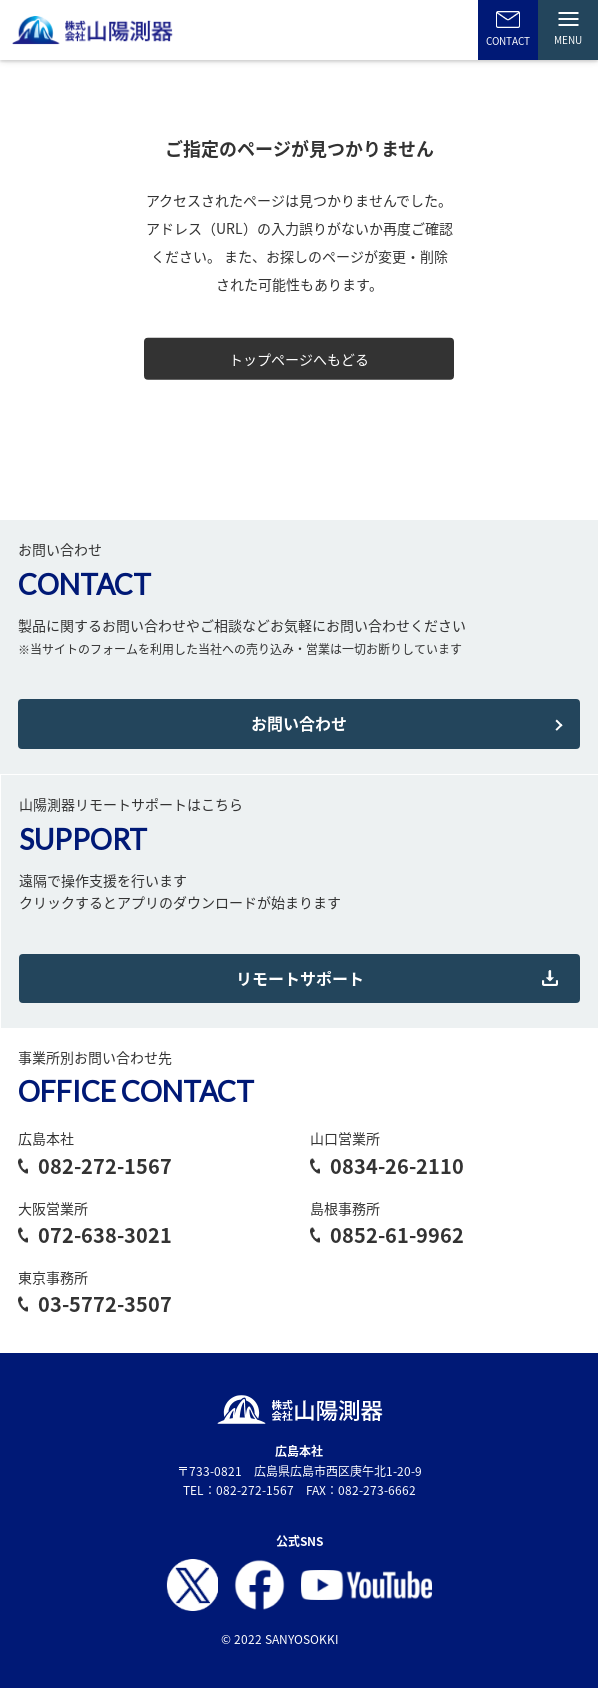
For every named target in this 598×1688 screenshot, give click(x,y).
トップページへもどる (299, 359)
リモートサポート (300, 978)
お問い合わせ (299, 723)
